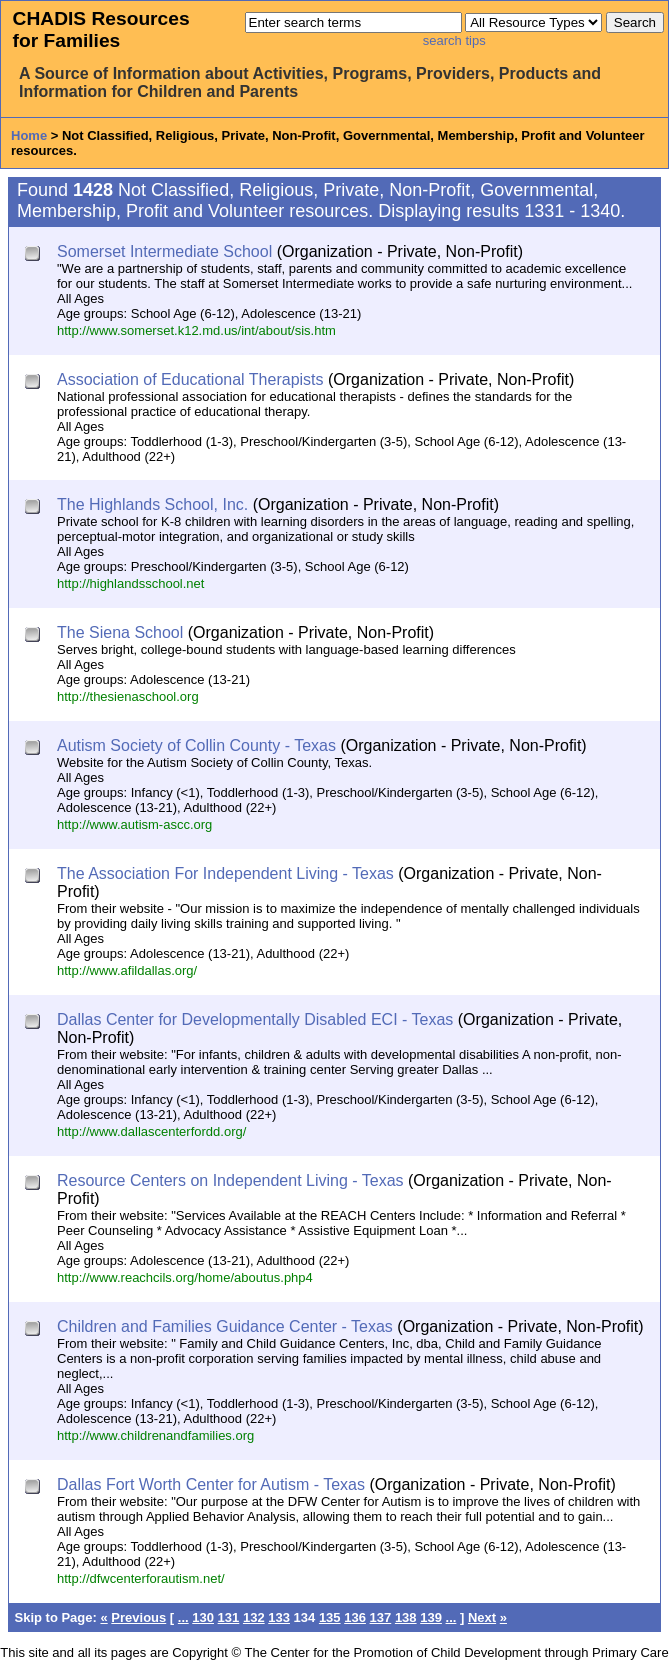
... (183, 1617)
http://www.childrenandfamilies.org (155, 1435)
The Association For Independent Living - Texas (225, 873)
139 (431, 1617)
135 (330, 1617)
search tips (454, 40)
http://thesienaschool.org (128, 696)
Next (482, 1617)
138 (406, 1617)
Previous (138, 1617)
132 (254, 1617)
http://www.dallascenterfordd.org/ (151, 1131)
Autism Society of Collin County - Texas (196, 745)
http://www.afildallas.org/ (127, 970)
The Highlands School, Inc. (152, 504)
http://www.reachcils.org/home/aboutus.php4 (185, 1277)
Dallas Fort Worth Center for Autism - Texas (211, 1484)
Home (29, 135)
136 (355, 1617)
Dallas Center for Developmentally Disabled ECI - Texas (255, 1019)
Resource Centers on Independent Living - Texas (230, 1180)
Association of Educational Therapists (190, 379)
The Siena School (120, 632)
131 (229, 1617)
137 (381, 1617)
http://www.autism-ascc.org (134, 824)
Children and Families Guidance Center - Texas (225, 1326)
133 (279, 1617)
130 (203, 1617)
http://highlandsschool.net (130, 583)
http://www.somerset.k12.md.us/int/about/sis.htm (196, 330)
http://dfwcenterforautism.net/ (141, 1578)
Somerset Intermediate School (164, 251)
